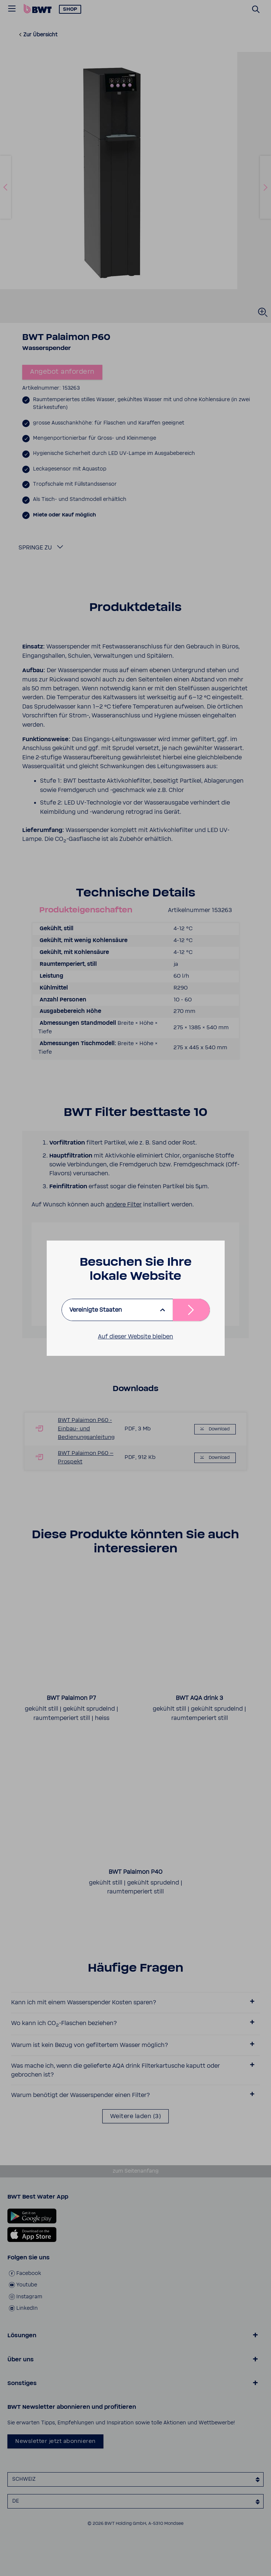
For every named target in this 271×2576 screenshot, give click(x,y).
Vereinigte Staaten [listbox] (95, 1310)
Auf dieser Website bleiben (135, 1336)
